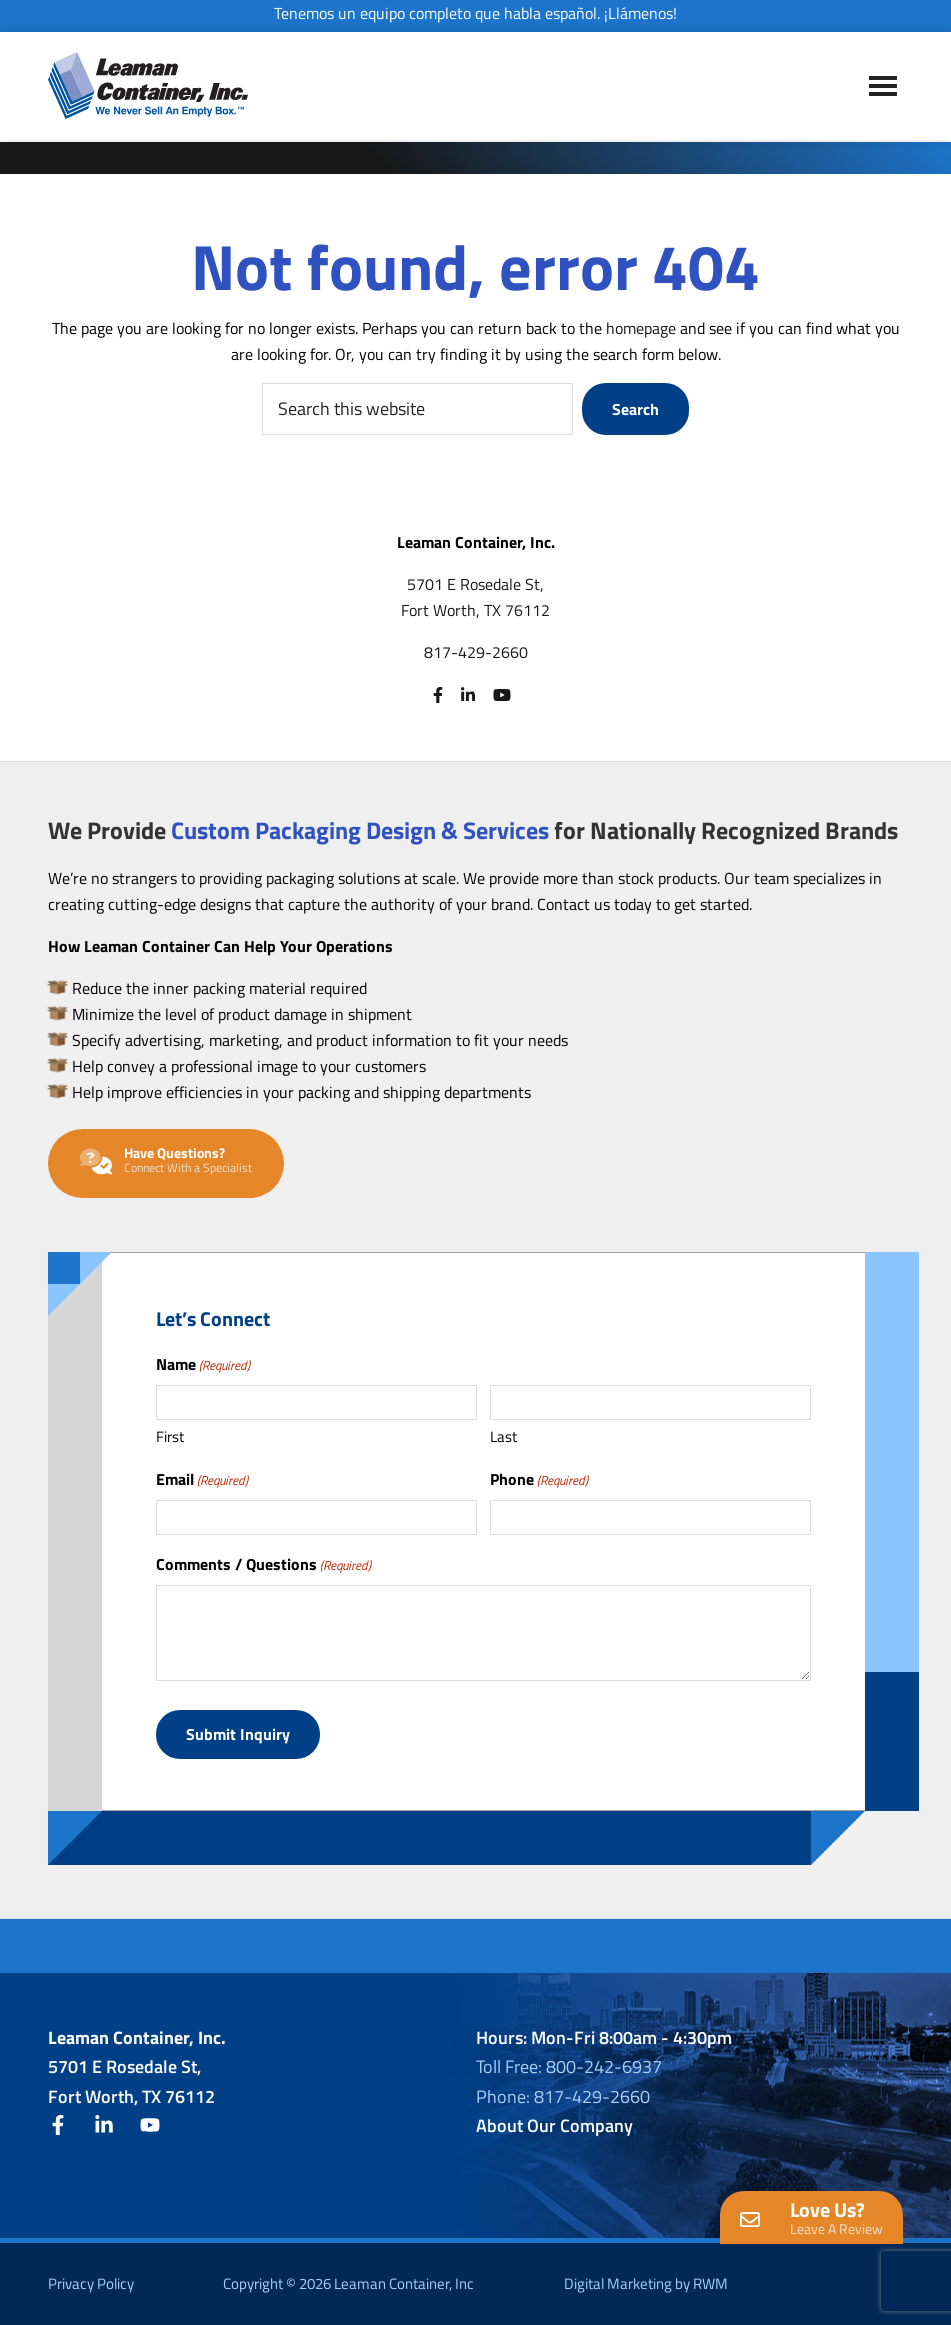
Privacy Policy (91, 2282)
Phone (539, 1479)
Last (503, 1436)
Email (202, 1479)
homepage (641, 328)
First (170, 1436)
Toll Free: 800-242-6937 (569, 2065)
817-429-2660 (476, 652)
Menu (883, 87)
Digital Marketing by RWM (646, 2282)
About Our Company (554, 2124)
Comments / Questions (263, 1564)
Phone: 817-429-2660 (563, 2095)
